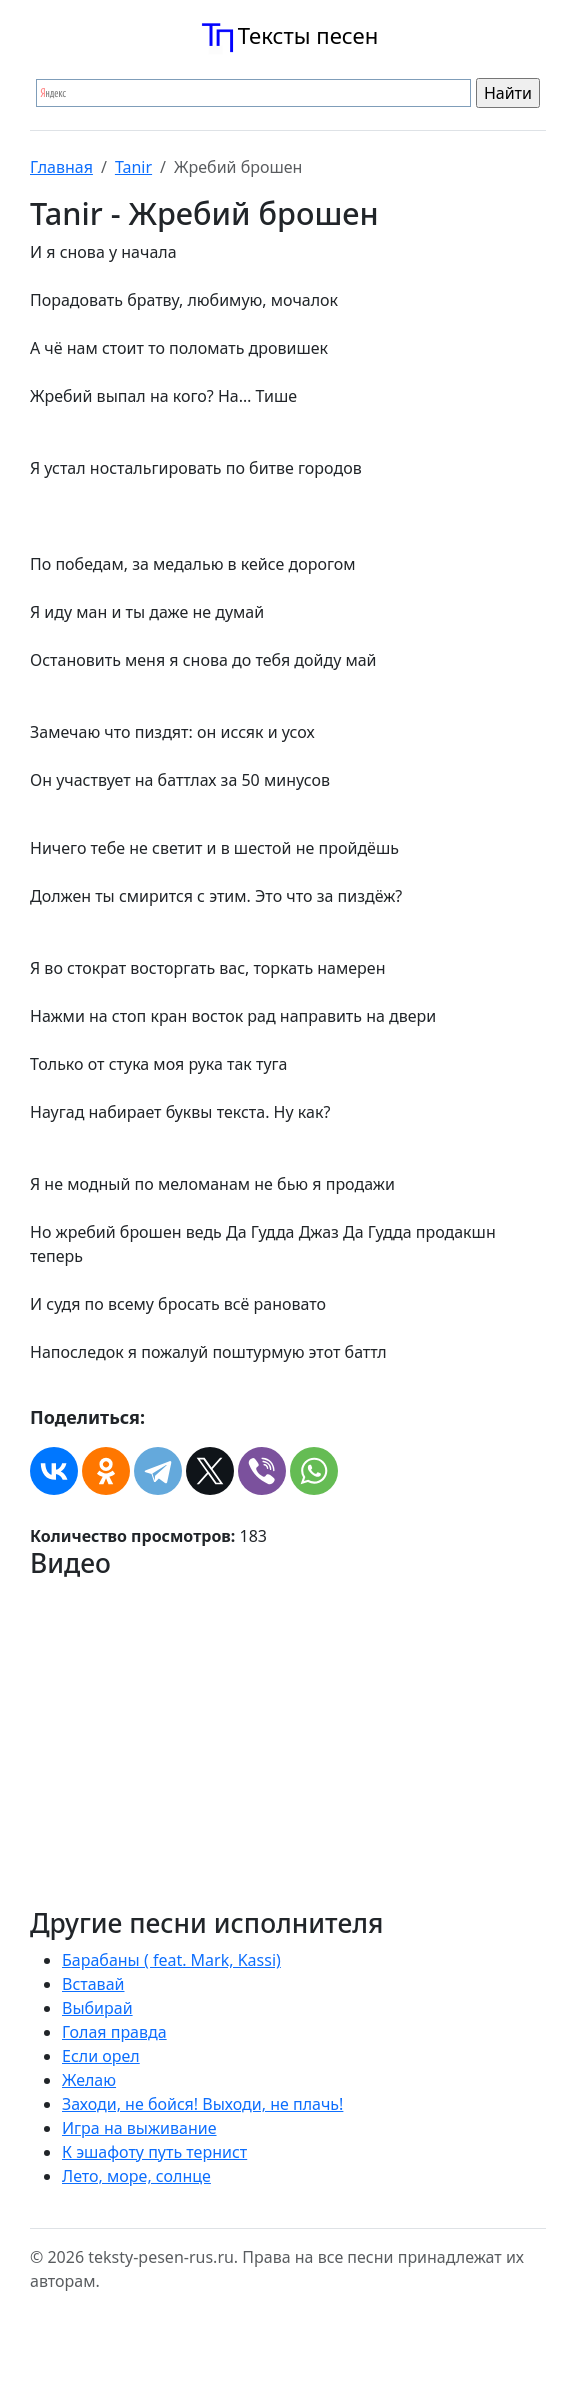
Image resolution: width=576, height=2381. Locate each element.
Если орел (101, 2056)
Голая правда (114, 2032)
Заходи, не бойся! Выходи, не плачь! (202, 2104)
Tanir (133, 167)
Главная (61, 167)
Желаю (89, 2080)
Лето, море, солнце (136, 2176)
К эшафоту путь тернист (154, 2152)
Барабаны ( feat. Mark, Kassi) (171, 1960)
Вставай (93, 1984)
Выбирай (97, 2008)
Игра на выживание (139, 2128)
